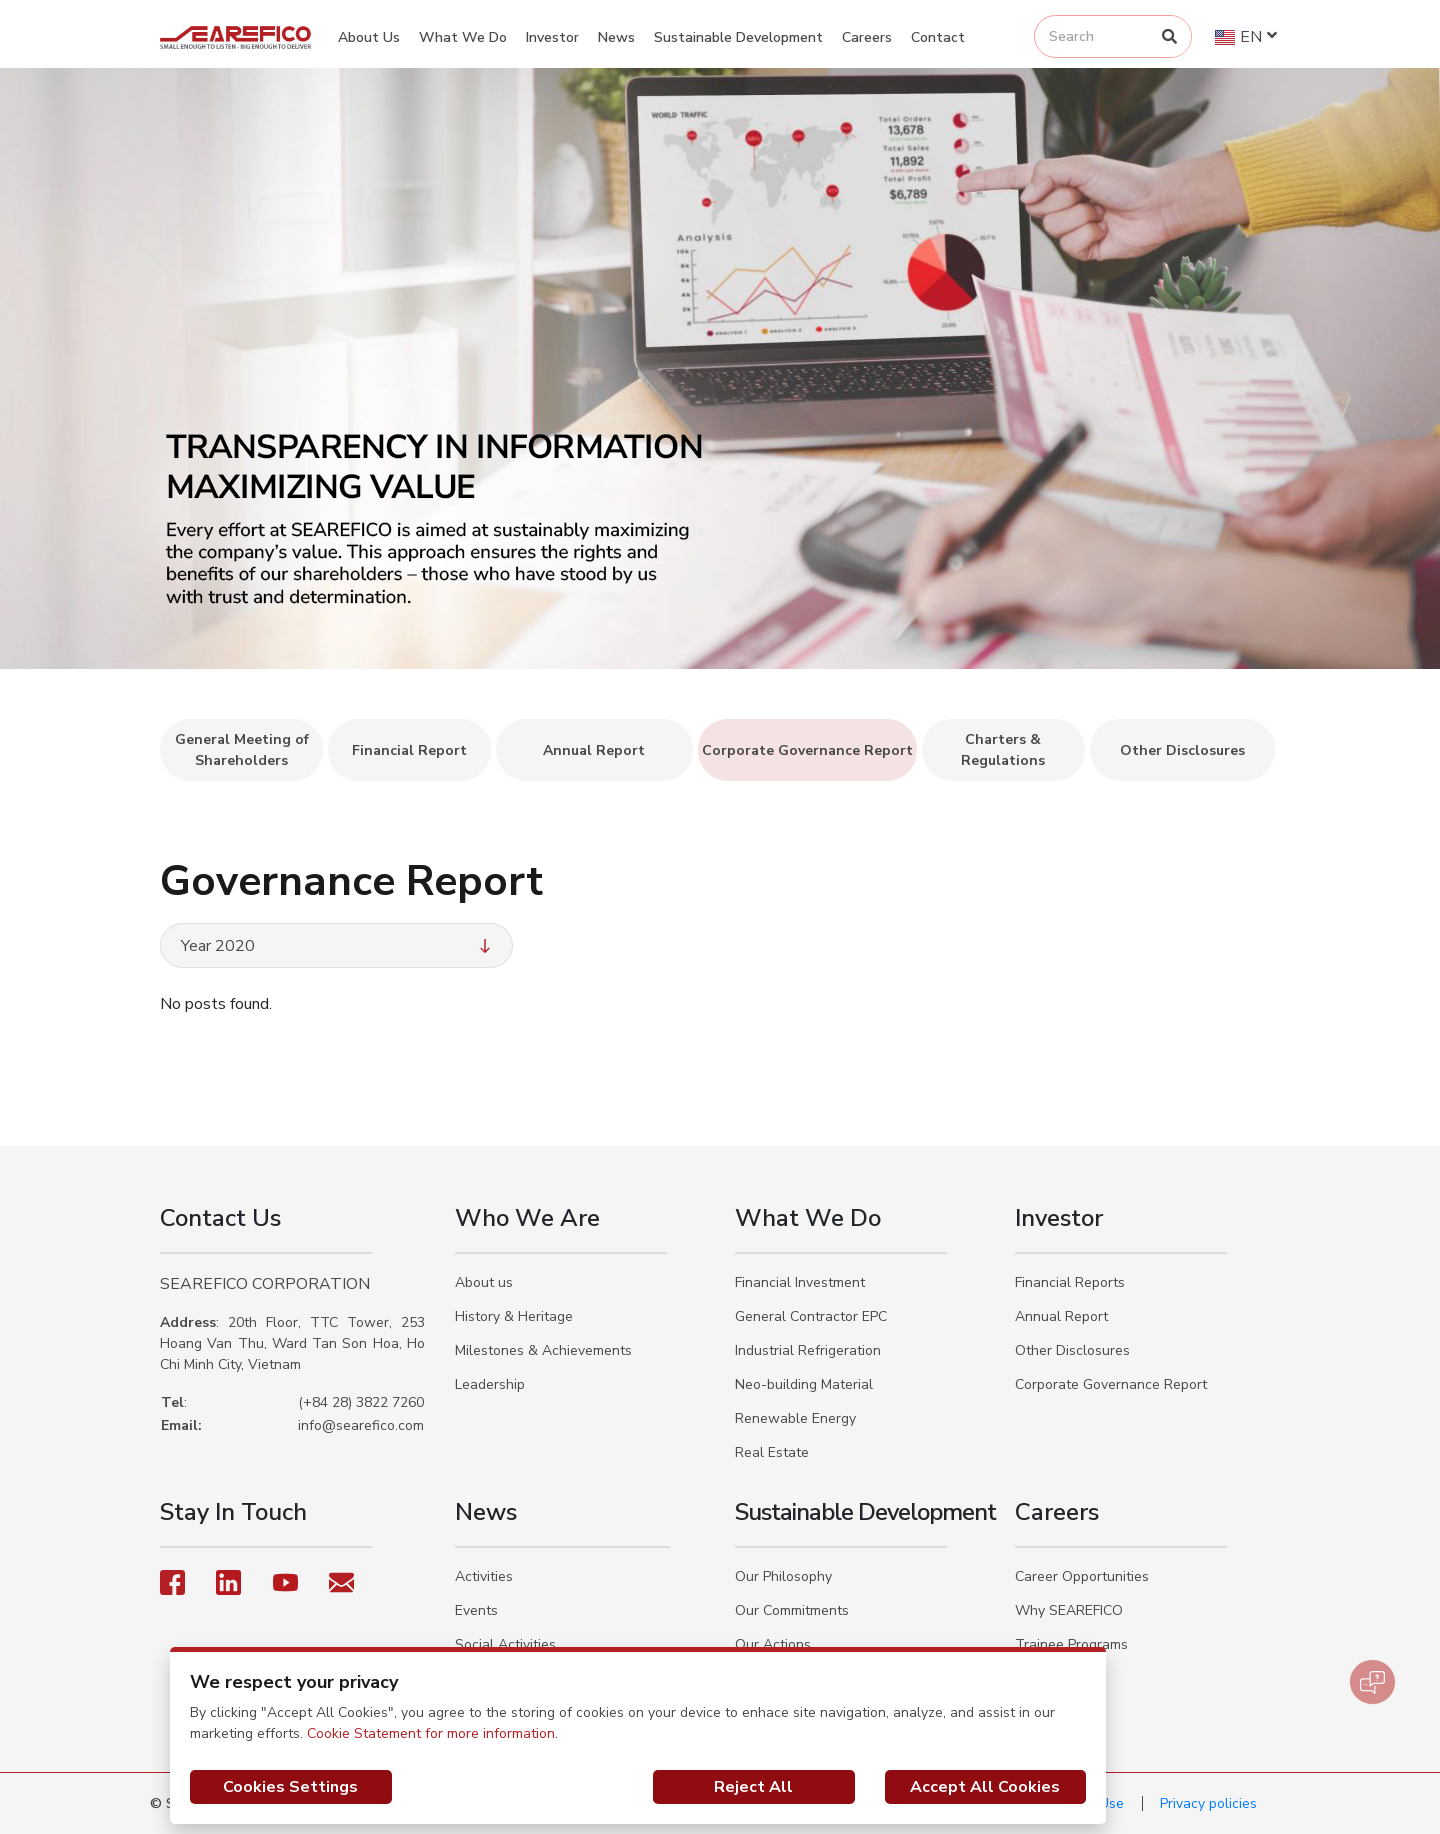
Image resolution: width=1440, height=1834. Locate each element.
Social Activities (505, 1644)
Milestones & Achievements (543, 1350)
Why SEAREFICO (1069, 1610)
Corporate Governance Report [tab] (807, 750)
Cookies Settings (290, 1787)
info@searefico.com (361, 1425)
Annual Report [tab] (594, 750)
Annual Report (1061, 1316)
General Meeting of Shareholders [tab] (242, 750)
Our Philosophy (783, 1576)
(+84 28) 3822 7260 (361, 1402)
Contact (938, 37)
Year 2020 (338, 946)
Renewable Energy (795, 1418)
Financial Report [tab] (409, 750)
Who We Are (527, 1218)
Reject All (753, 1787)
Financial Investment (800, 1282)
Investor (552, 37)
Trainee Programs (1071, 1644)
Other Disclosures (1072, 1350)
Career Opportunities (1082, 1576)
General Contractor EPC (811, 1316)
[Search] (1169, 36)
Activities (484, 1576)
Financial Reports (1070, 1282)
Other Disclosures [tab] (1182, 750)
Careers (867, 37)
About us (484, 1282)
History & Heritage (514, 1316)
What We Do (463, 37)
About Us (369, 37)
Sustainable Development (738, 37)
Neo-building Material (804, 1384)
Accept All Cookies (985, 1787)
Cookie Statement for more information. (432, 1733)
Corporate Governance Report (1111, 1384)
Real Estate (772, 1452)
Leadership (490, 1384)
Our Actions (773, 1644)
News (616, 37)
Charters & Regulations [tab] (1003, 750)
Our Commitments (792, 1610)
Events (476, 1610)
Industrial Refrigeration (808, 1350)
